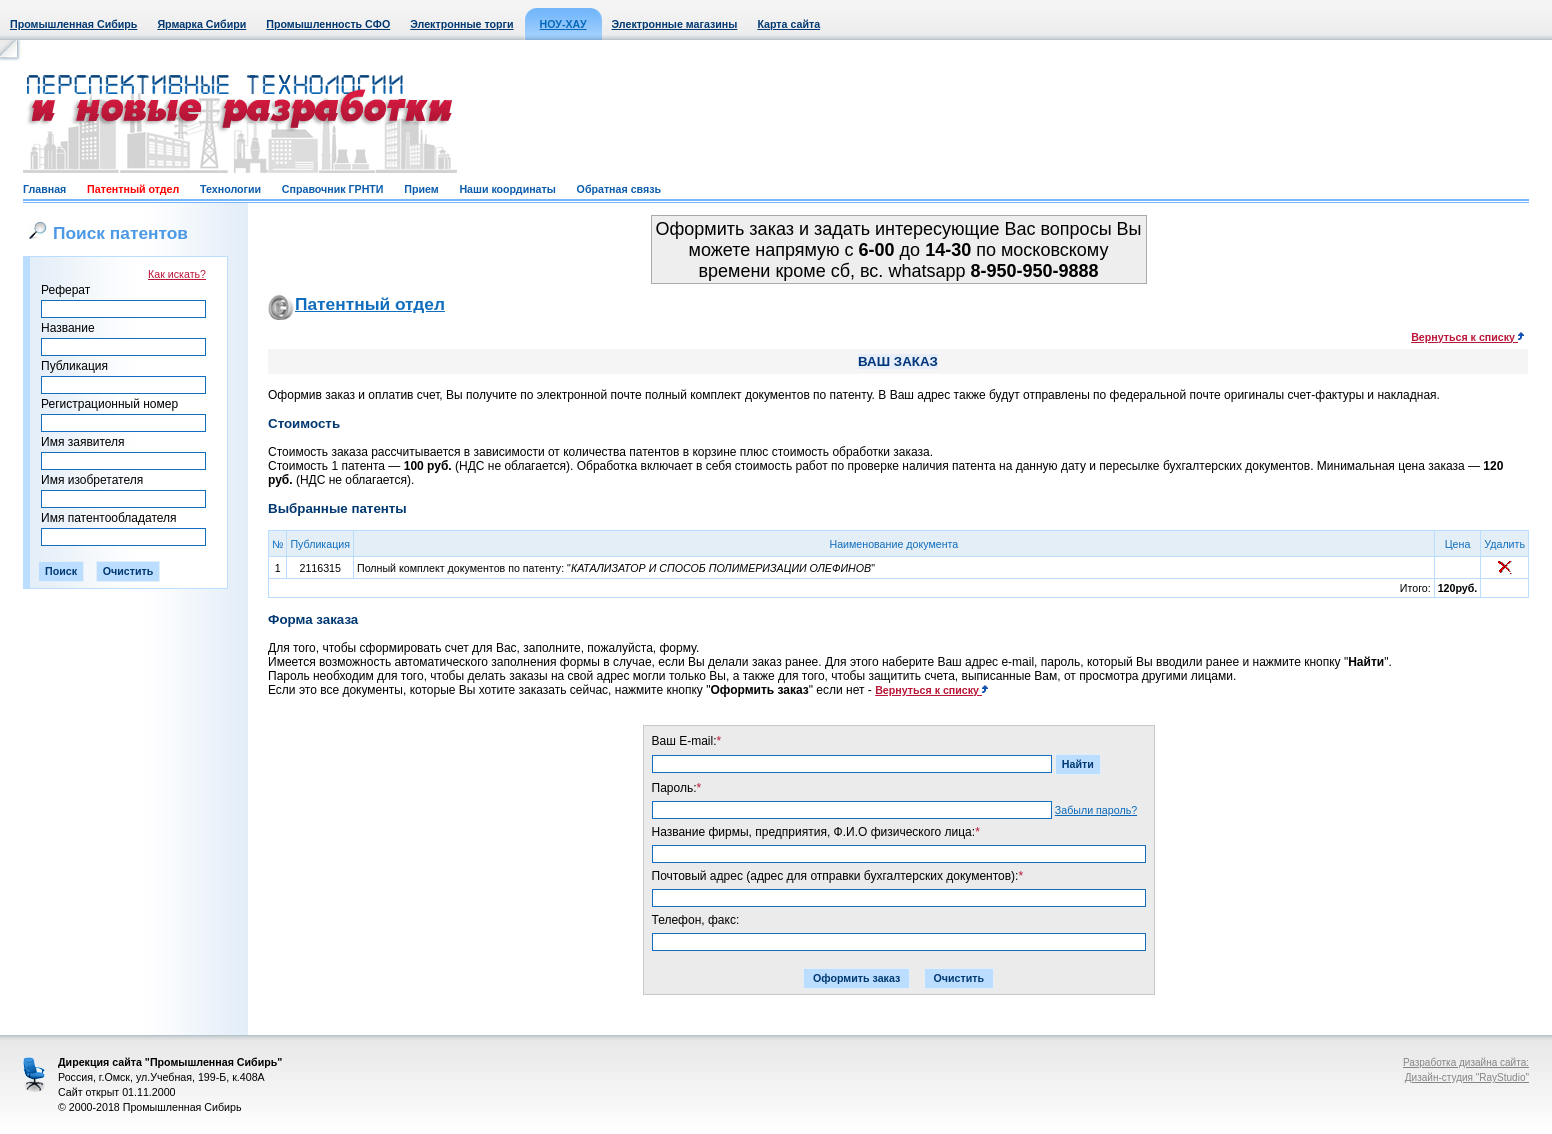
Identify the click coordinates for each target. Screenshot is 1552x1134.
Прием (421, 189)
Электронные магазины (675, 24)
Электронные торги (461, 24)
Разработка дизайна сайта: (1466, 1062)
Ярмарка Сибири (201, 24)
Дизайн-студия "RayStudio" (1467, 1077)
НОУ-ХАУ (563, 24)
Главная (44, 189)
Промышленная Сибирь (73, 24)
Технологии (230, 189)
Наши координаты (507, 189)
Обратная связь (619, 189)
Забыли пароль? (1096, 810)
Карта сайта (788, 24)
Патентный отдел (133, 189)
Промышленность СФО (328, 24)
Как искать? (177, 274)
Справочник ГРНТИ (333, 189)
